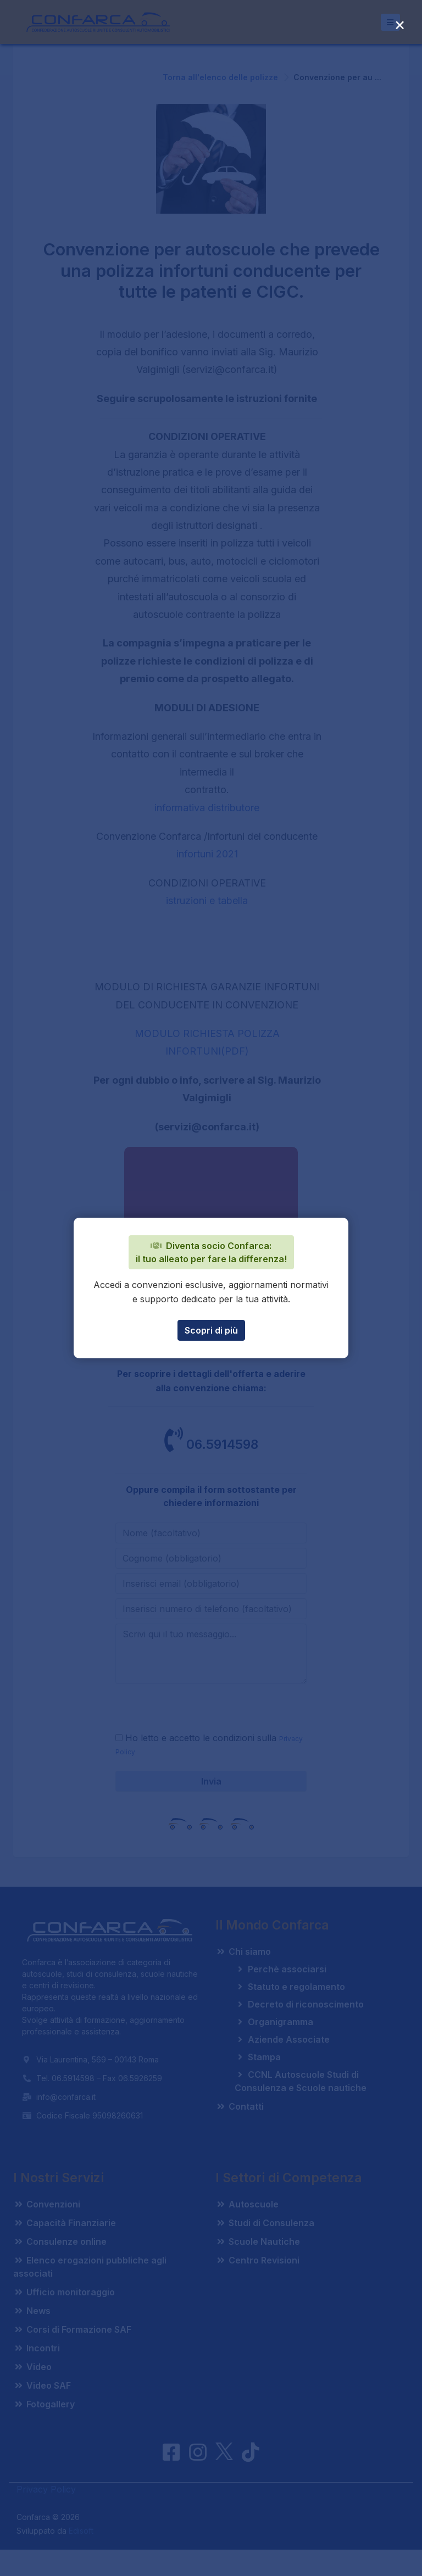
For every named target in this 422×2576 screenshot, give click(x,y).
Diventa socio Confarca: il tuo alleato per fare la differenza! (211, 1252)
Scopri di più (211, 1330)
